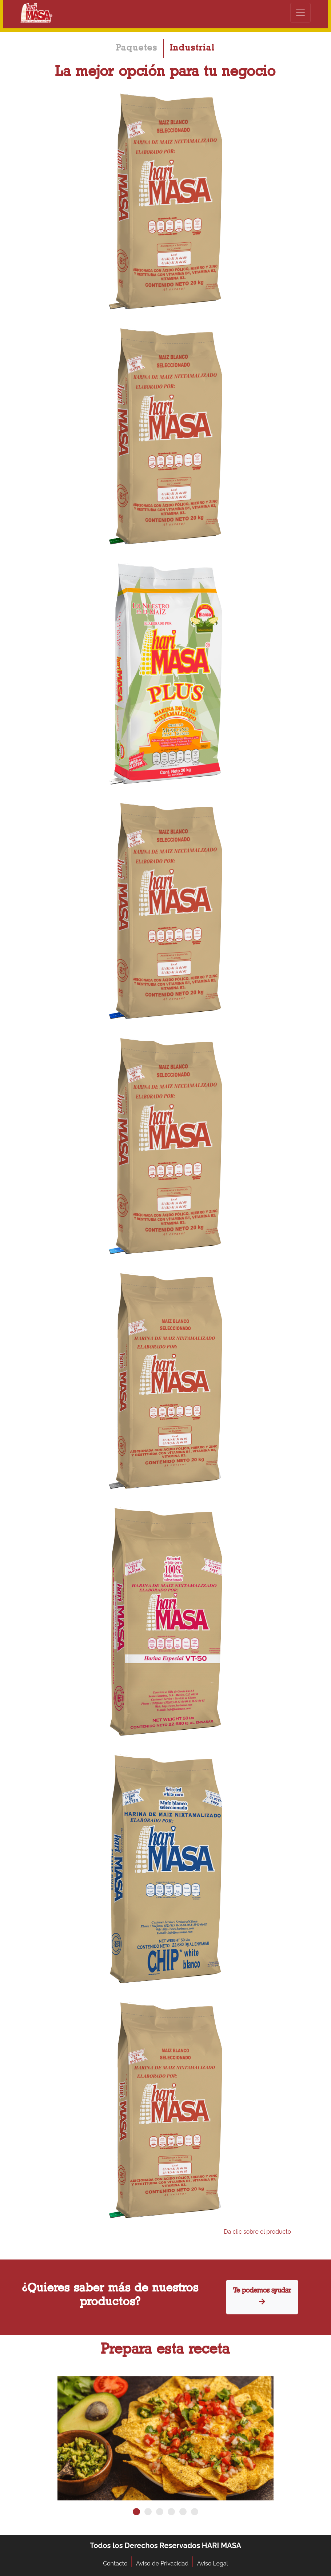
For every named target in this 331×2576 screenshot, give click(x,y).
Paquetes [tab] (136, 48)
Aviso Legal (212, 2563)
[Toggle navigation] (300, 13)
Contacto (115, 2563)
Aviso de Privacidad (162, 2563)
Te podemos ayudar (262, 2296)
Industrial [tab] (192, 48)
